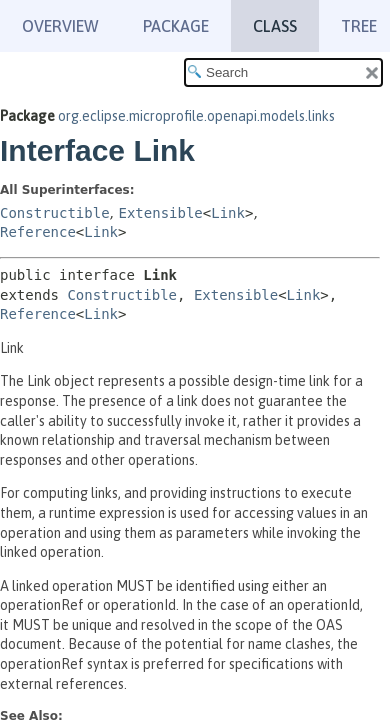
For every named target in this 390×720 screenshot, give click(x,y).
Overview (60, 26)
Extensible (160, 213)
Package (176, 26)
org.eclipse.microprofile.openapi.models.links (196, 116)
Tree (359, 26)
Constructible (55, 213)
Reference (38, 232)
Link (228, 213)
